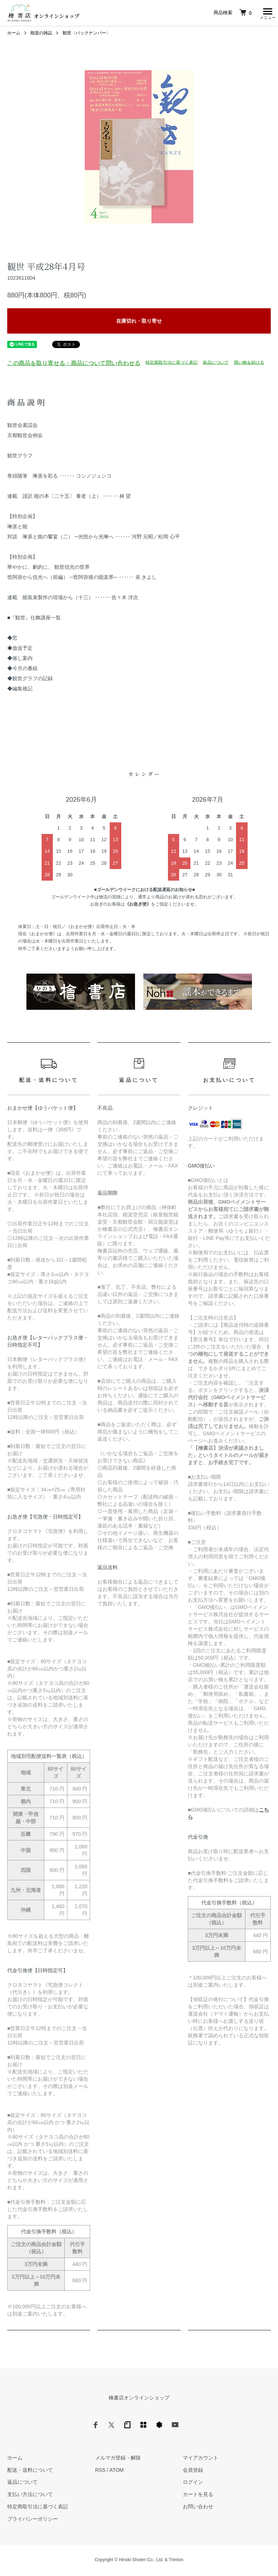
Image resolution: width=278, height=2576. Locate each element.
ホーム (13, 34)
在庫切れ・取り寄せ (139, 323)
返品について (216, 364)
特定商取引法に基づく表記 (172, 364)
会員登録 (193, 2472)
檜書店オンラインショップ (139, 2399)
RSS (100, 2472)
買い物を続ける (249, 364)
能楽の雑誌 (41, 34)
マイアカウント (200, 2459)
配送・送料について (30, 2472)
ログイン (193, 2484)
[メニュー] (267, 13)
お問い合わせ (198, 2508)
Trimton (176, 2561)
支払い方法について (30, 2496)
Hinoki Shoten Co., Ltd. (141, 2561)
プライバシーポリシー (32, 2521)
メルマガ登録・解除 (118, 2459)
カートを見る (198, 2496)
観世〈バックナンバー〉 (86, 34)
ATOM (116, 2472)
